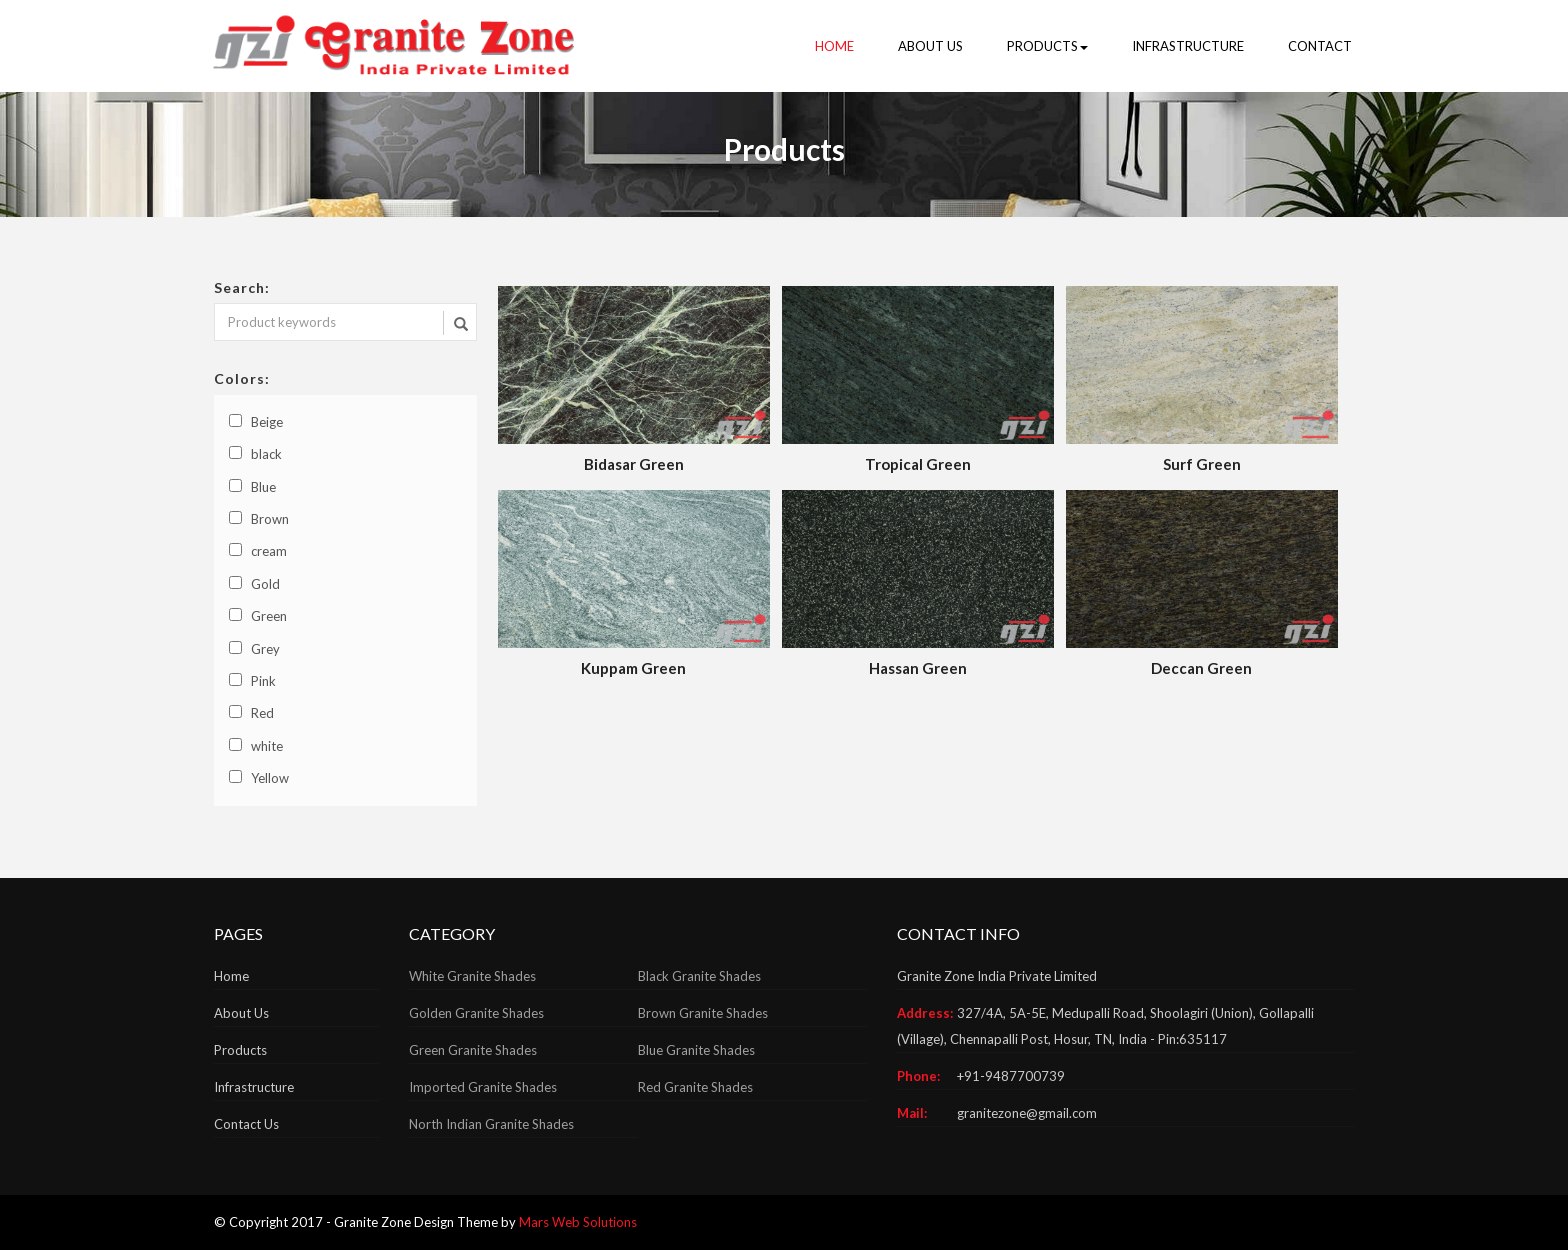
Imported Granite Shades (483, 1087)
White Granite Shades (472, 976)
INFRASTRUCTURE (1188, 46)
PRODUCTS (1047, 46)
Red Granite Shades (695, 1087)
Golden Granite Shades (476, 1013)
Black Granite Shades (699, 976)
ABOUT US (930, 46)
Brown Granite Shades (703, 1013)
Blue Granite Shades (696, 1050)
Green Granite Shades (473, 1050)
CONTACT (1320, 46)
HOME (834, 46)
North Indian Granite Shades (491, 1124)
